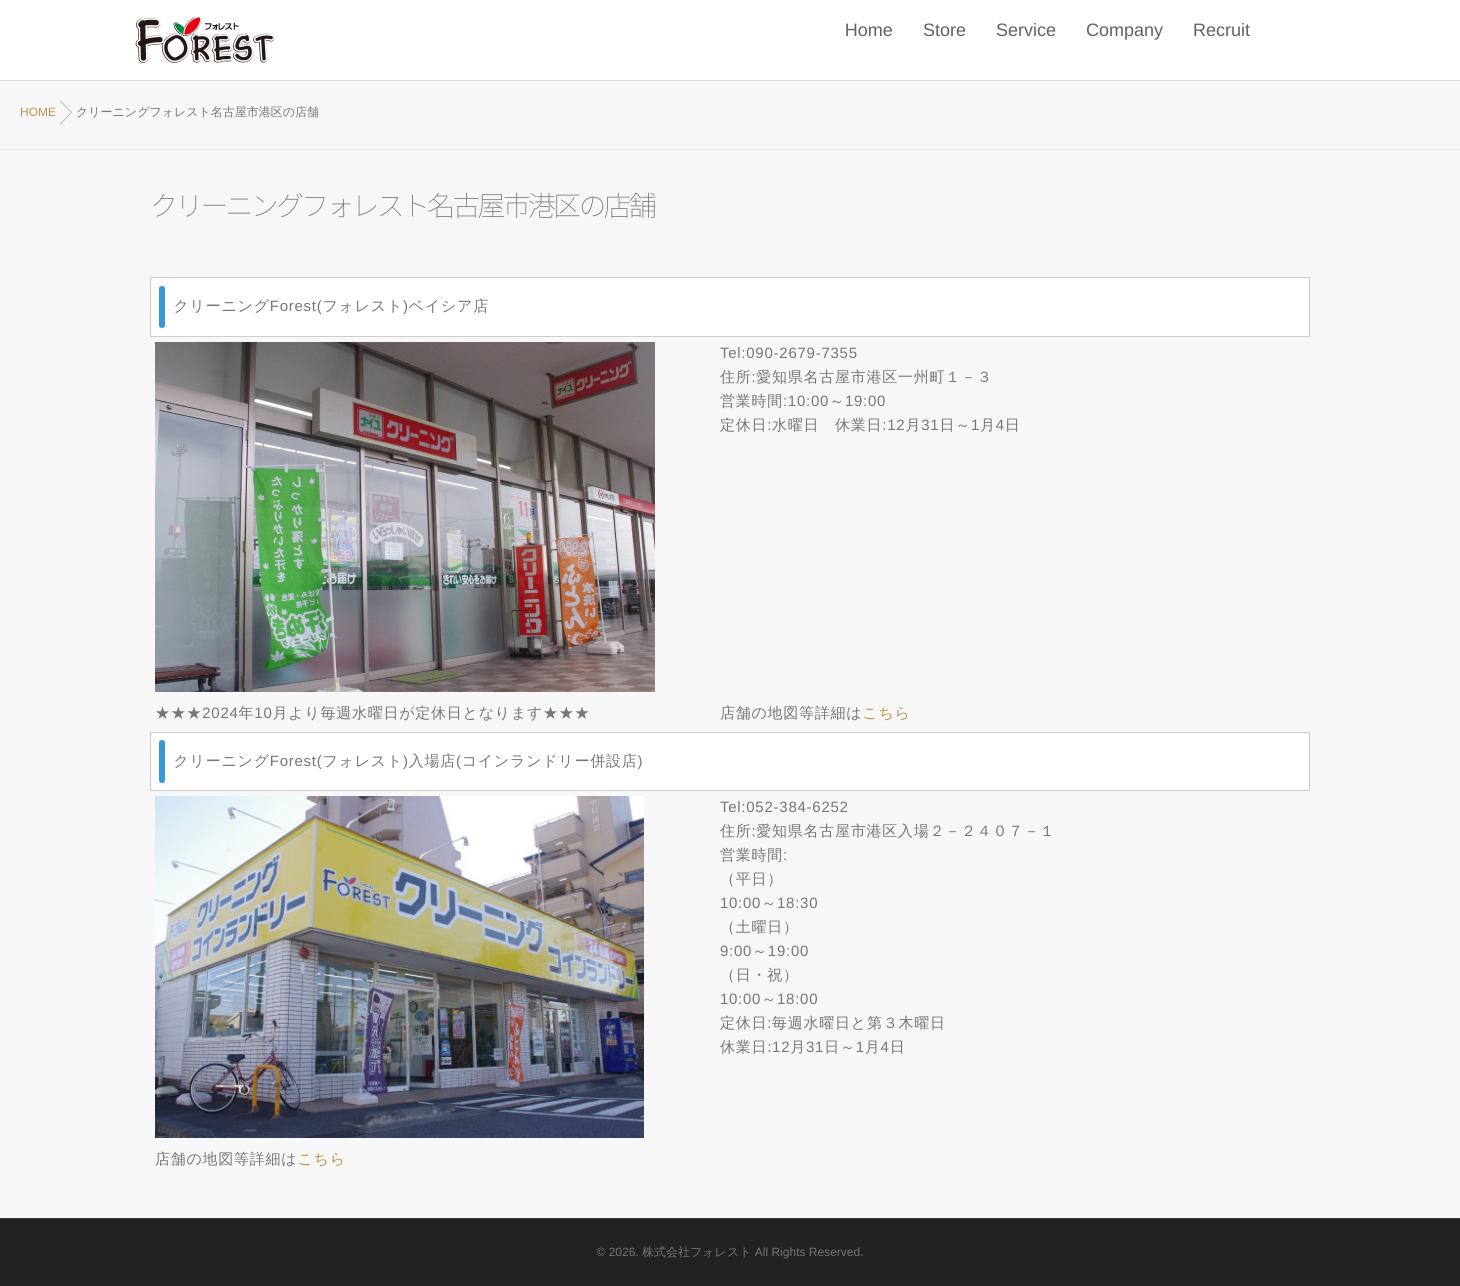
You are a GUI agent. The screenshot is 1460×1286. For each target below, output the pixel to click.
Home (869, 40)
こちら (886, 713)
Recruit (1221, 40)
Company (1124, 40)
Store (944, 40)
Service (1026, 40)
